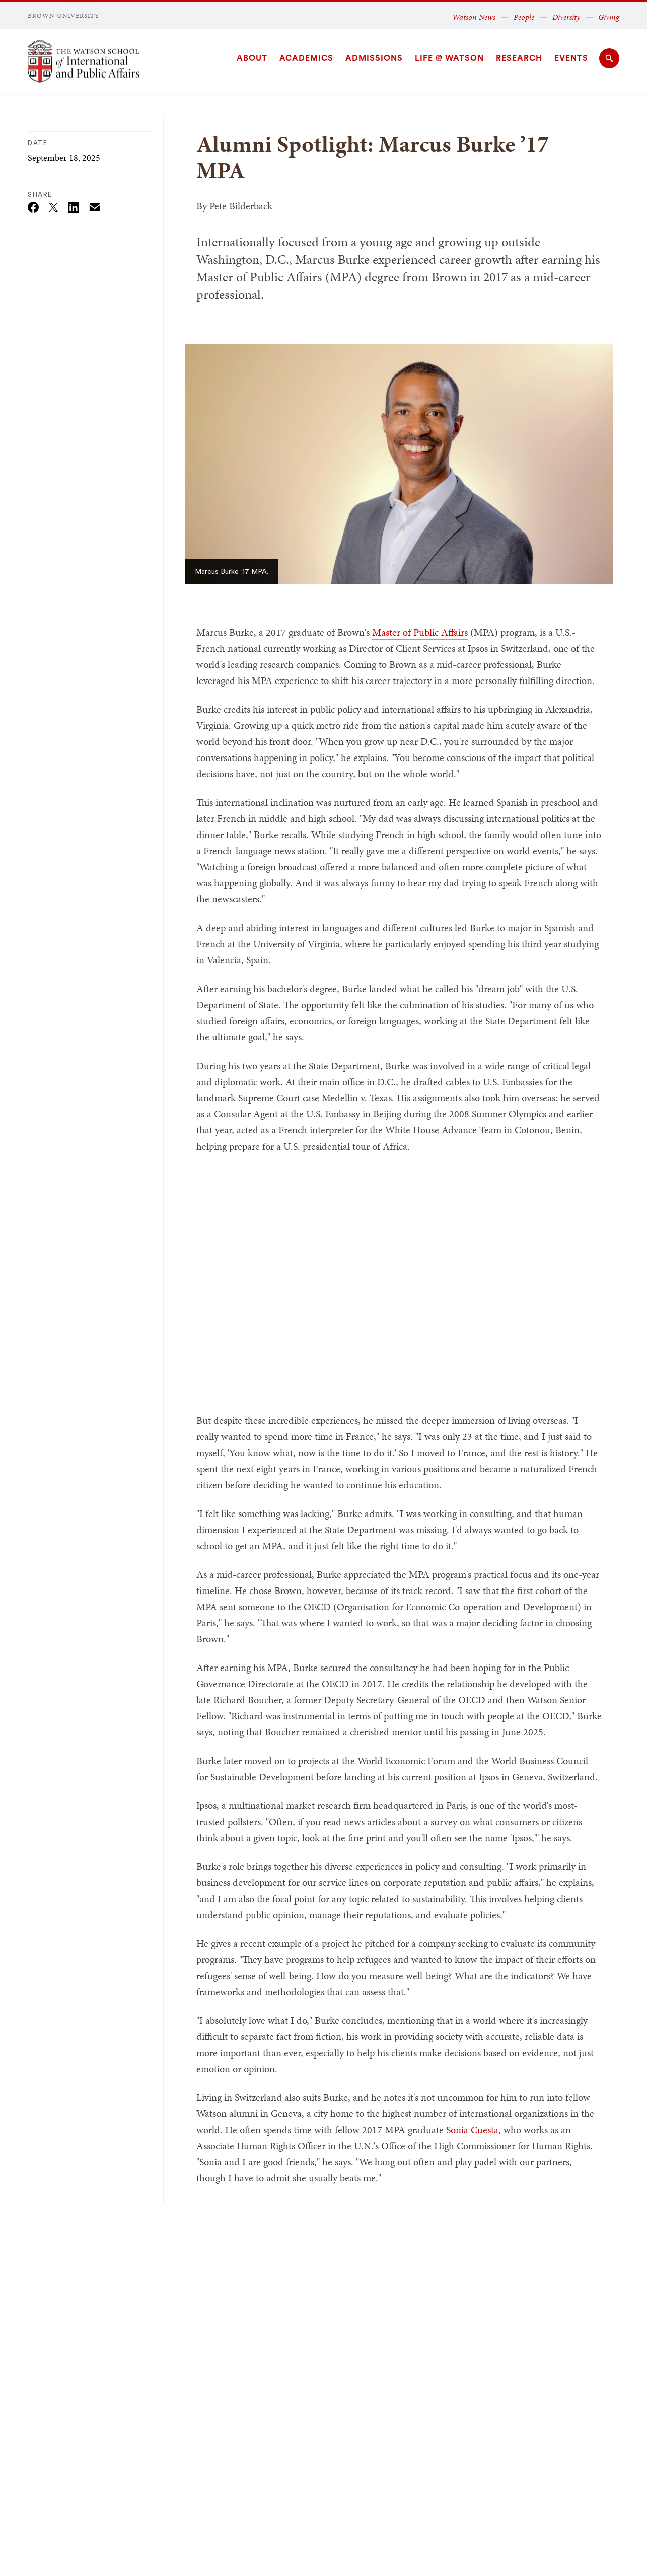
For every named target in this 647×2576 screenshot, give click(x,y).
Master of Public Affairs (420, 632)
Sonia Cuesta (472, 2130)
